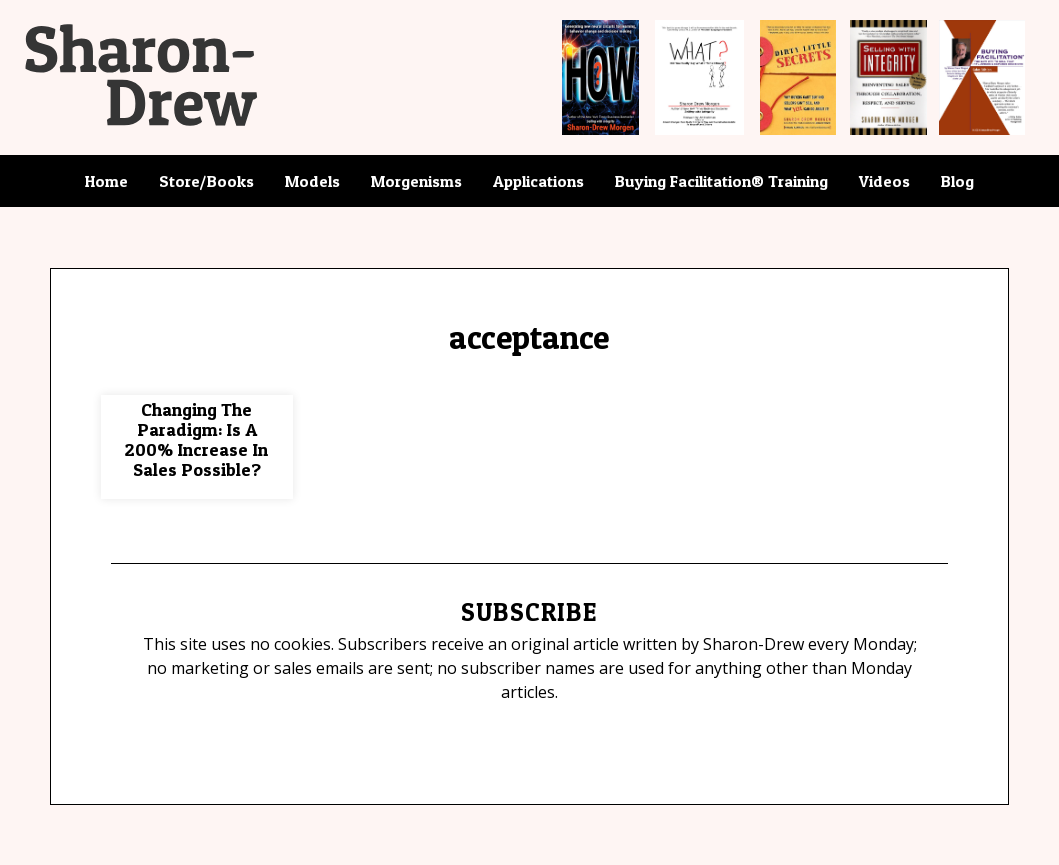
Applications (538, 181)
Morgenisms (416, 181)
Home (106, 181)
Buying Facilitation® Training (721, 181)
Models (312, 181)
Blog (957, 181)
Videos (884, 181)
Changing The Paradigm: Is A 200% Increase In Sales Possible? (196, 439)
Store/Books (206, 181)
